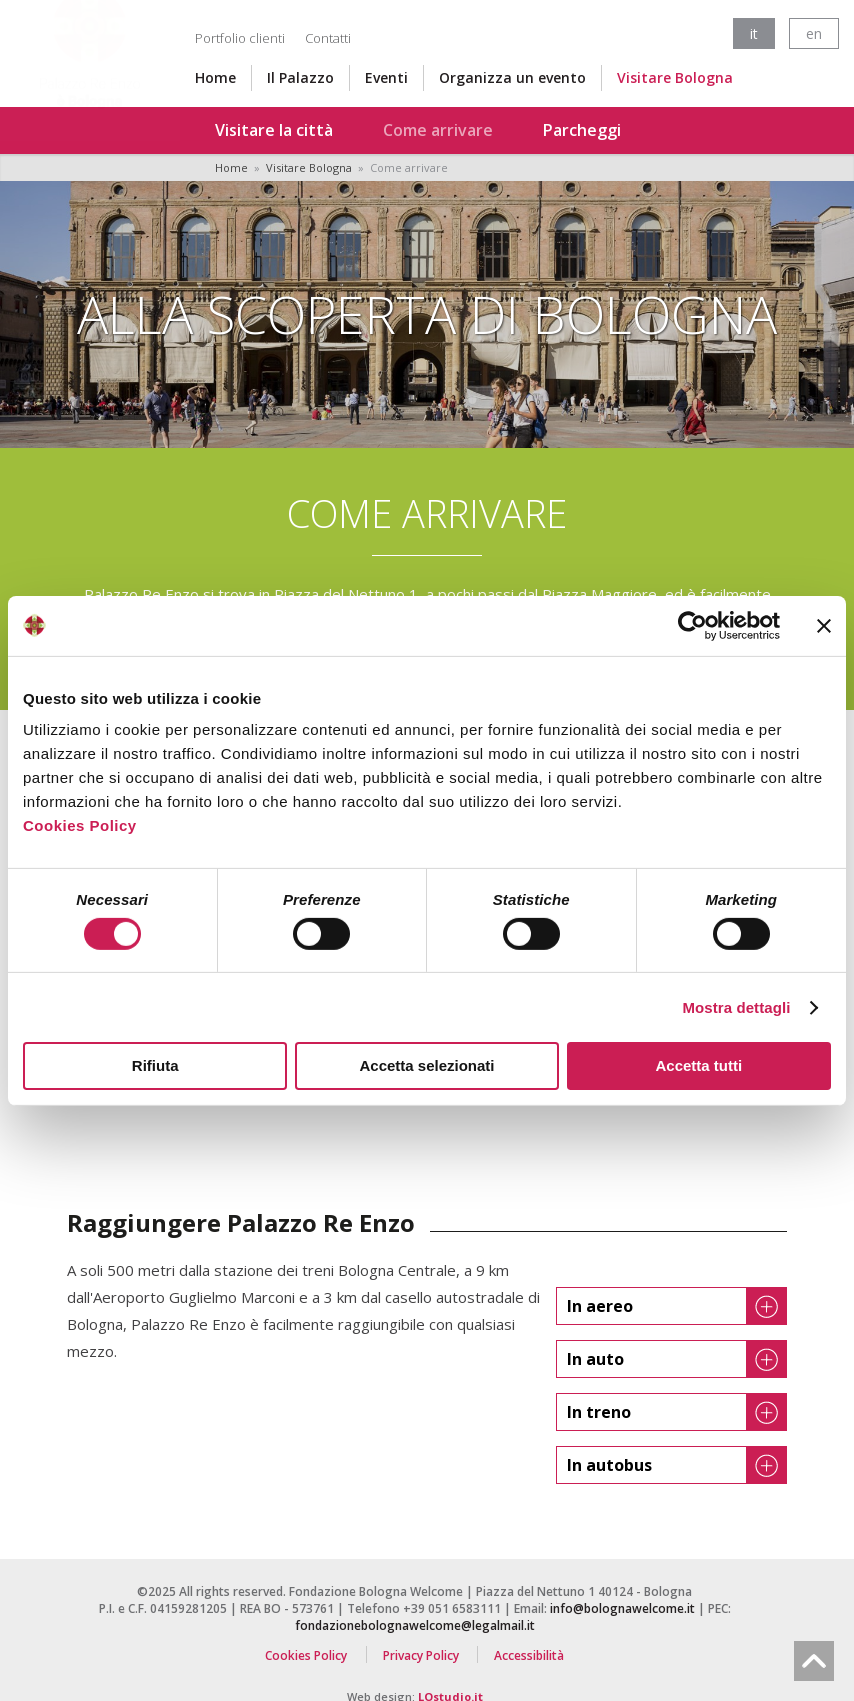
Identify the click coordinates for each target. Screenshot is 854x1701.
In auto (676, 1359)
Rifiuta (155, 1065)
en (814, 33)
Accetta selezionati (426, 1065)
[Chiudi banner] (824, 625)
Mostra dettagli (736, 1007)
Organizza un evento (512, 77)
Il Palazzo (300, 77)
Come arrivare (438, 130)
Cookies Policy (80, 825)
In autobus (676, 1465)
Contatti (328, 38)
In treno (676, 1412)
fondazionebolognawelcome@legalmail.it (415, 1625)
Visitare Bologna (675, 77)
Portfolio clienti (240, 38)
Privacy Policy (421, 1654)
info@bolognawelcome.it (622, 1608)
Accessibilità (528, 1654)
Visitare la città (274, 130)
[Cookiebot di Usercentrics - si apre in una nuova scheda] (692, 625)
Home (215, 77)
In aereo (676, 1306)
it (754, 33)
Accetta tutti (698, 1065)
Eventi (386, 77)
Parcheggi (582, 130)
